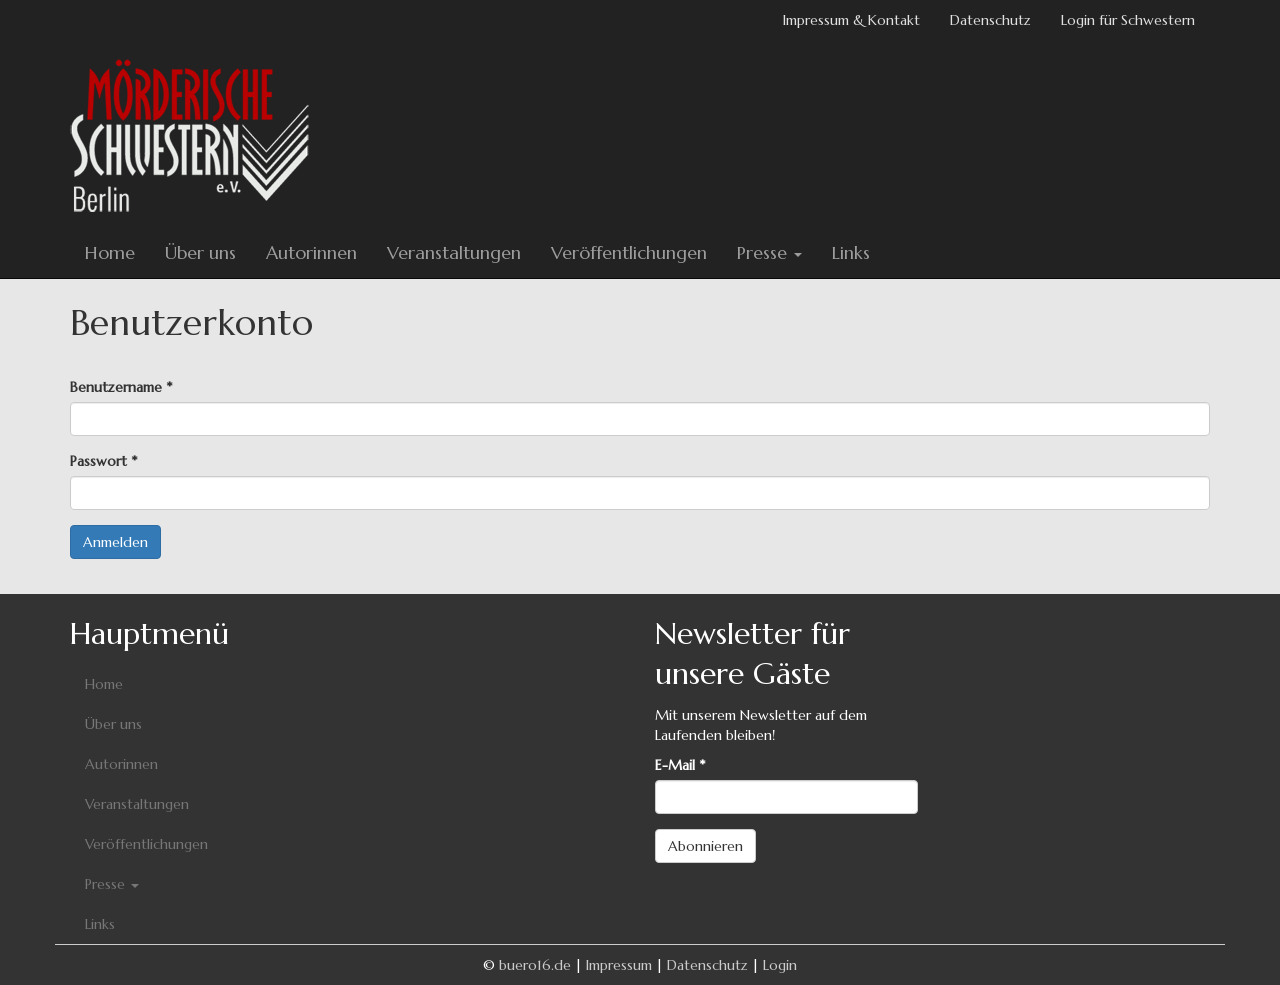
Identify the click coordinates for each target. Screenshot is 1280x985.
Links (851, 252)
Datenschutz (990, 20)
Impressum (619, 965)
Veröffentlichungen (629, 252)
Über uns (200, 252)
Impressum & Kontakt (851, 20)
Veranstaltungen (454, 252)
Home (110, 252)
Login (780, 965)
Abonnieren (705, 846)
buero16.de (535, 965)
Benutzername (121, 387)
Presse (769, 252)
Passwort (103, 461)
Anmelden (115, 542)
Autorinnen (311, 252)
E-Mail (680, 765)
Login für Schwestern (1128, 20)
